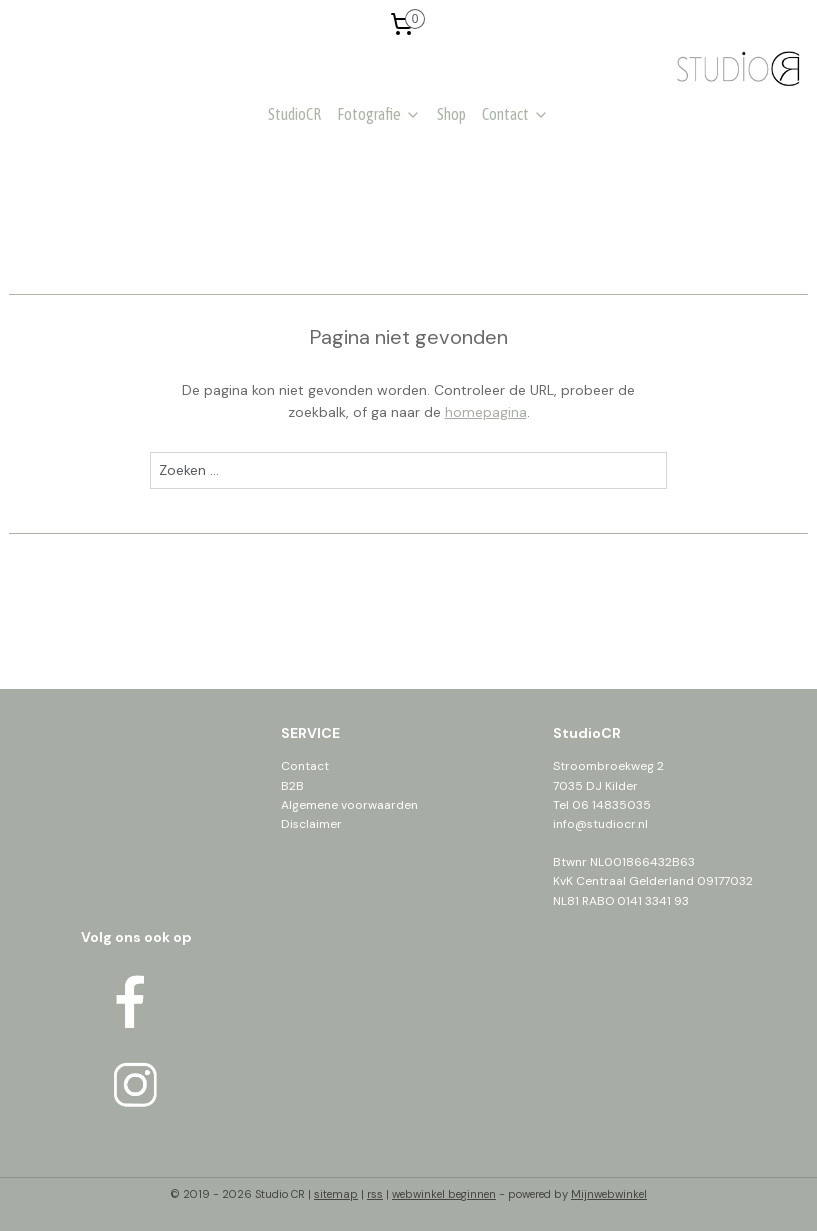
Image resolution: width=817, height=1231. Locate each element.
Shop (451, 114)
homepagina (486, 412)
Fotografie (379, 114)
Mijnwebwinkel (609, 1194)
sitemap (336, 1194)
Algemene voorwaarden (349, 805)
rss (375, 1194)
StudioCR (294, 114)
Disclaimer (311, 824)
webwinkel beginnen (444, 1194)
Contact (515, 114)
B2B (292, 786)
